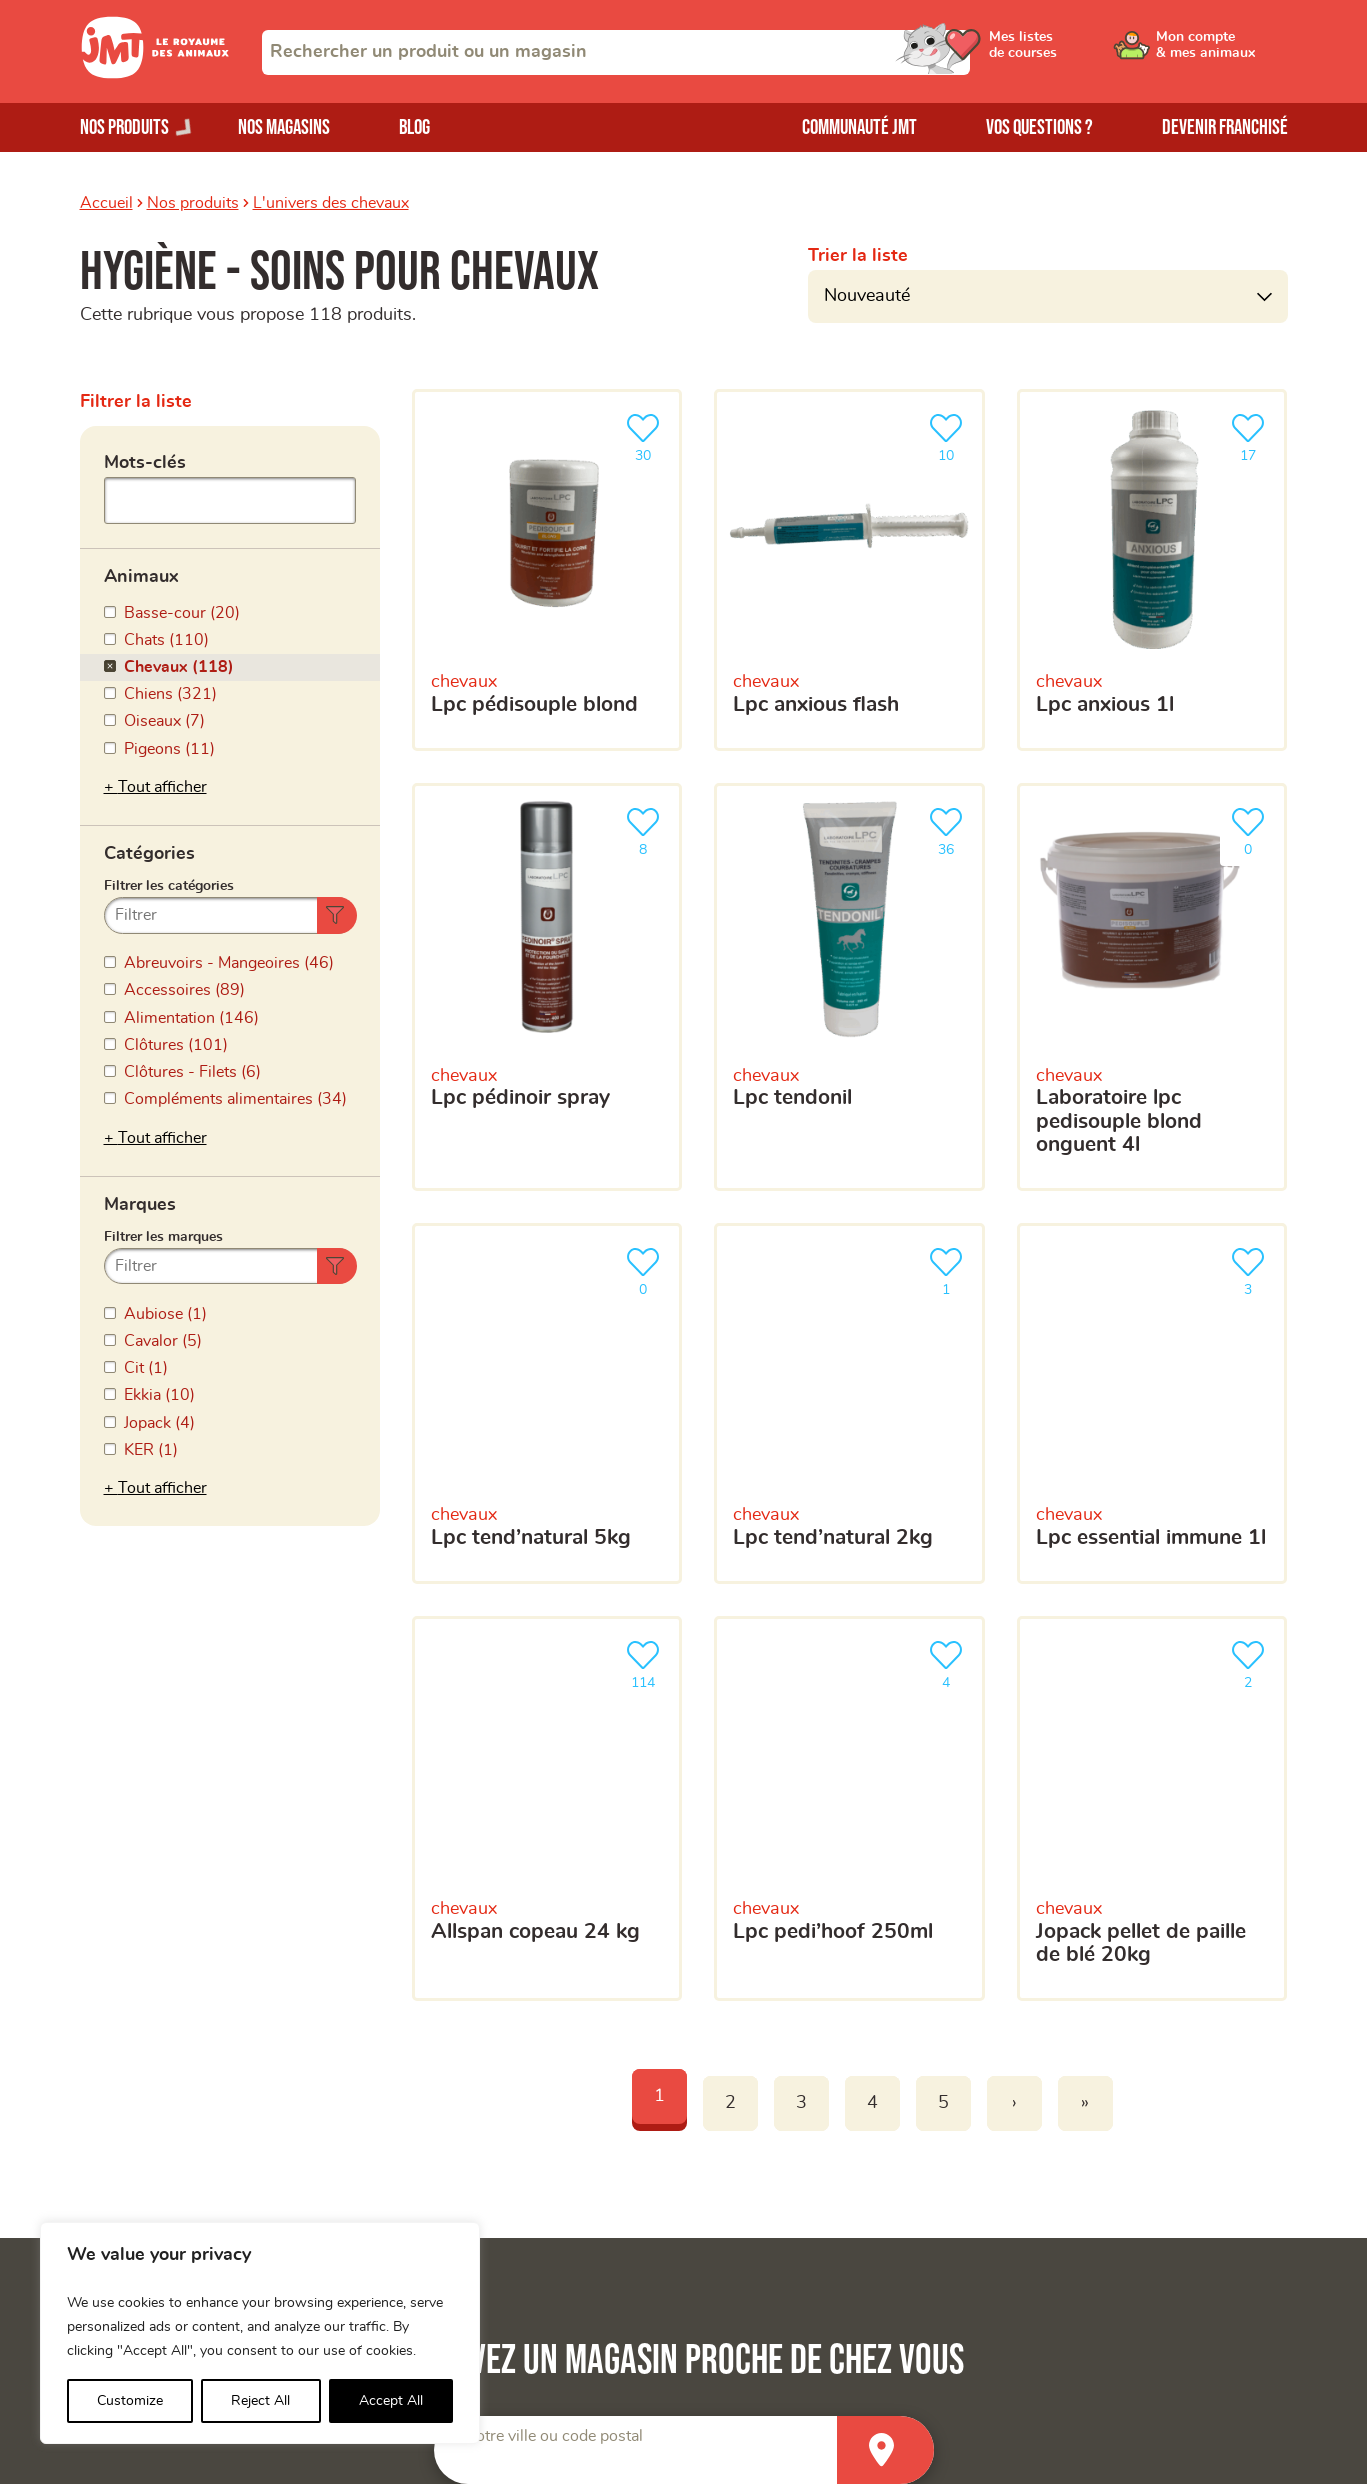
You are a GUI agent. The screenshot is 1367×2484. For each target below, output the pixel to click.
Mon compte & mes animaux (490, 2153)
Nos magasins (284, 127)
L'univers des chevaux (331, 203)
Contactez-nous (1066, 2221)
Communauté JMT (859, 127)
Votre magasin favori (703, 1749)
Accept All (391, 2401)
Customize (130, 2401)
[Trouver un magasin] (885, 1352)
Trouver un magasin (1080, 2153)
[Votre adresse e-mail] (954, 1581)
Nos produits (193, 203)
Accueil (106, 203)
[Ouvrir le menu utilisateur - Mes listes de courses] (1069, 52)
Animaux (141, 570)
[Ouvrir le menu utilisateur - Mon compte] (1220, 52)
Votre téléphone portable (717, 1633)
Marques (140, 948)
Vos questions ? (1039, 127)
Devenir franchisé (1225, 127)
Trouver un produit (1076, 2120)
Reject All (260, 2401)
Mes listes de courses (465, 2187)
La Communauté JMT (464, 2120)
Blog (414, 127)
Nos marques (127, 2187)
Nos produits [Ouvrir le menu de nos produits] (124, 127)
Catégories (149, 759)
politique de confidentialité (1036, 1913)
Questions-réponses (1082, 2187)
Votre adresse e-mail (702, 1540)
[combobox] (616, 52)
